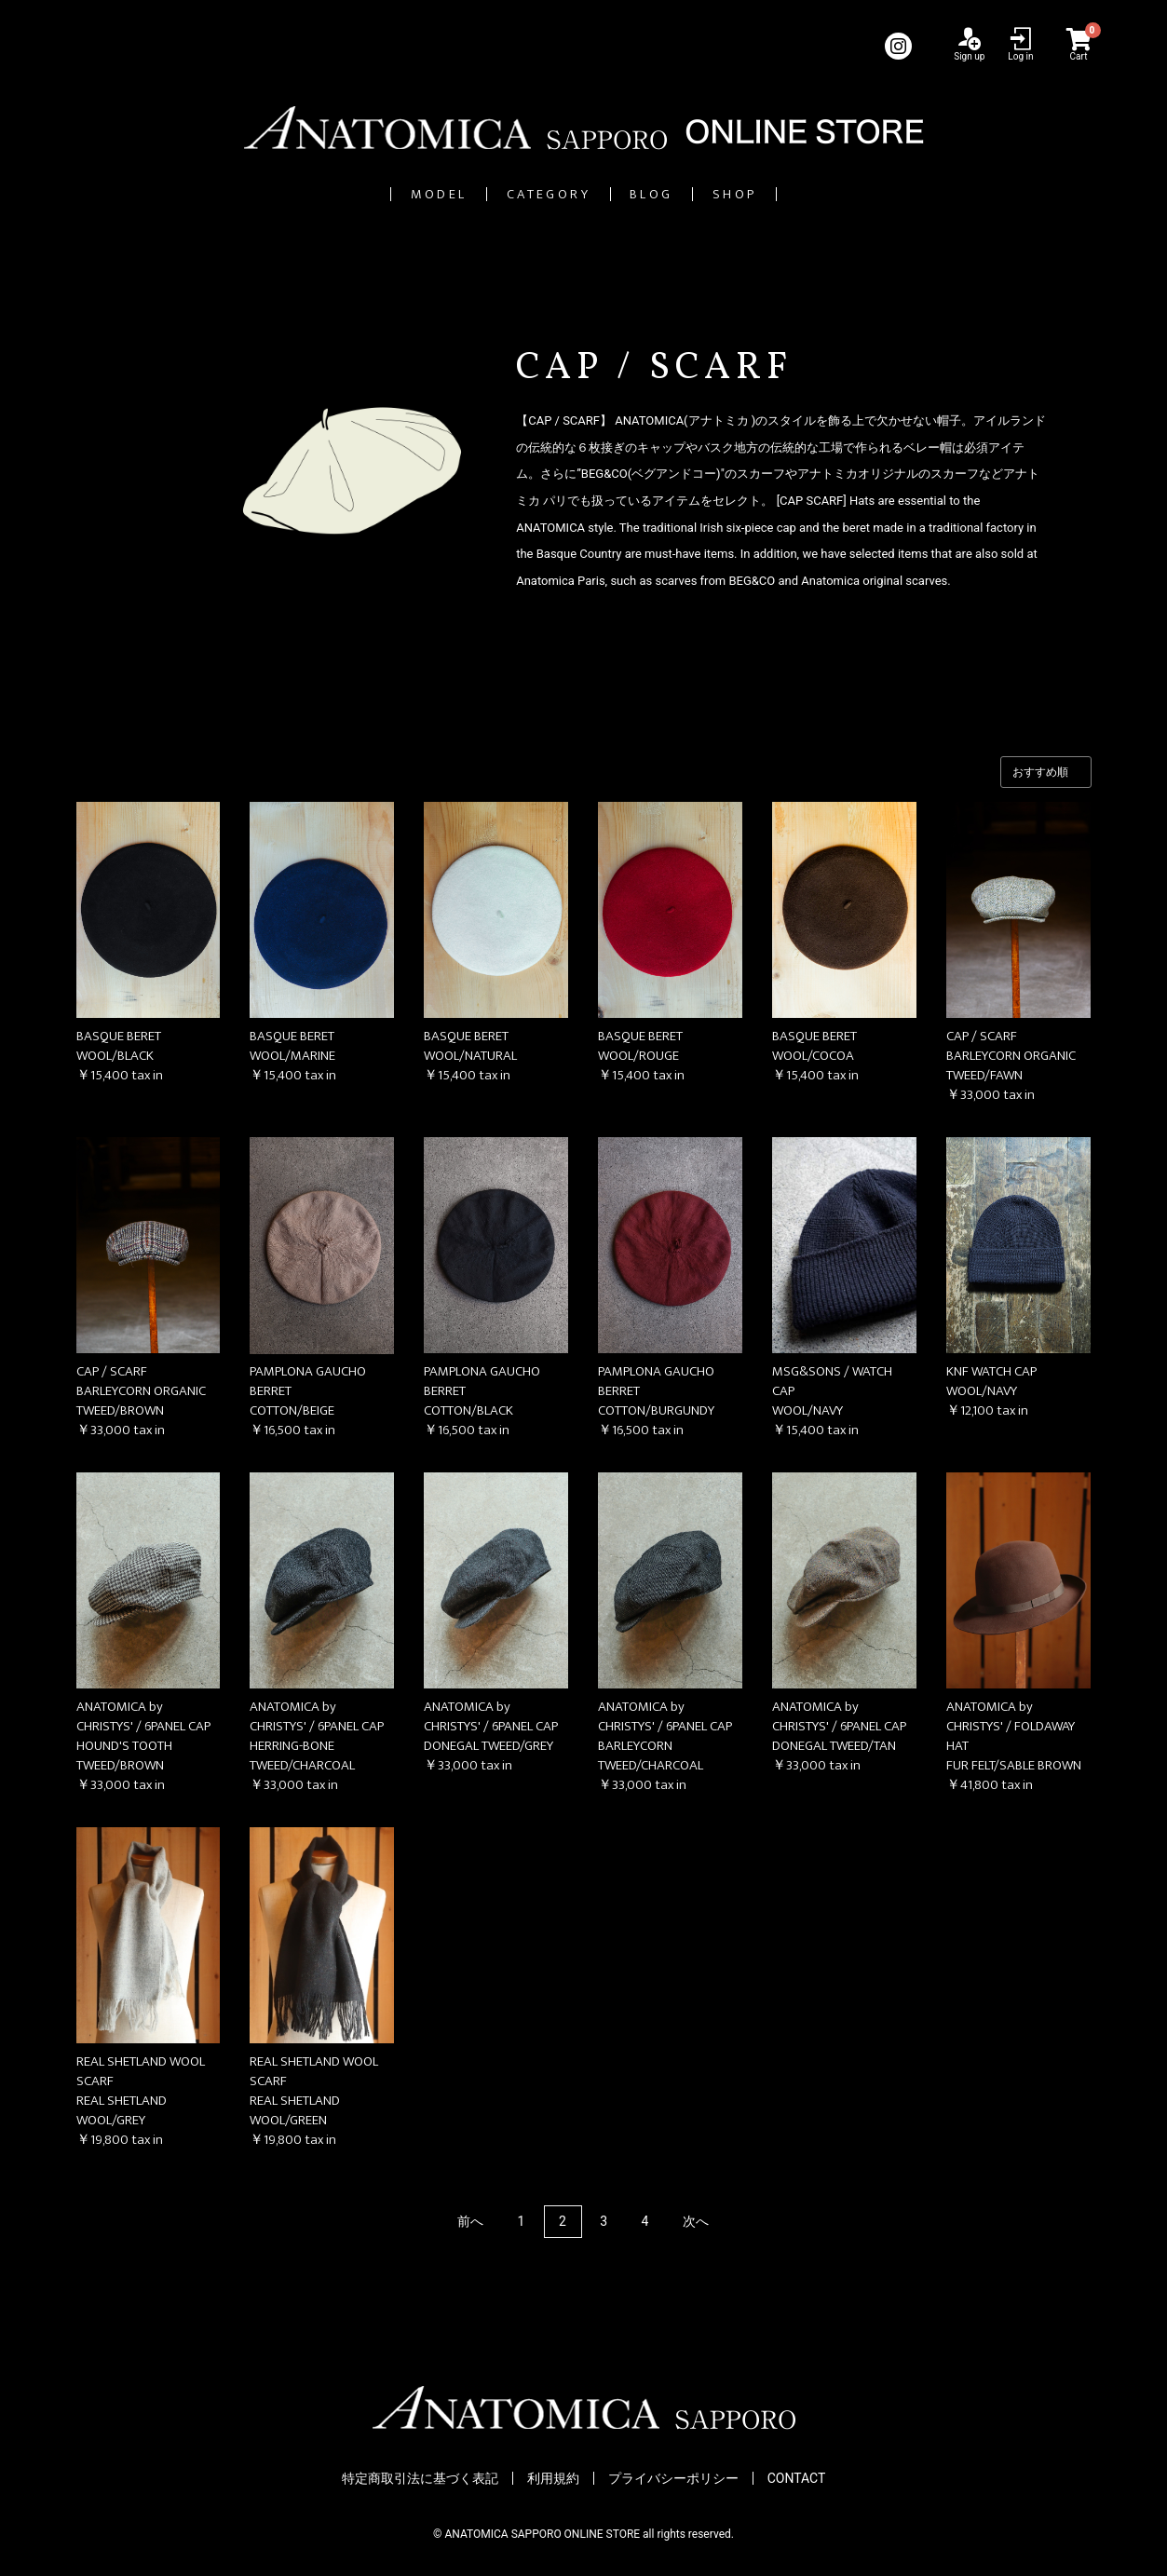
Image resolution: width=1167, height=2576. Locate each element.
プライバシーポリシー (673, 2479)
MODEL (344, 194)
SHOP (831, 194)
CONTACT (796, 2479)
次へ (696, 2222)
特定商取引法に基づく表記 (420, 2479)
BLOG (691, 194)
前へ (470, 2222)
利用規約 (553, 2479)
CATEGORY (523, 194)
